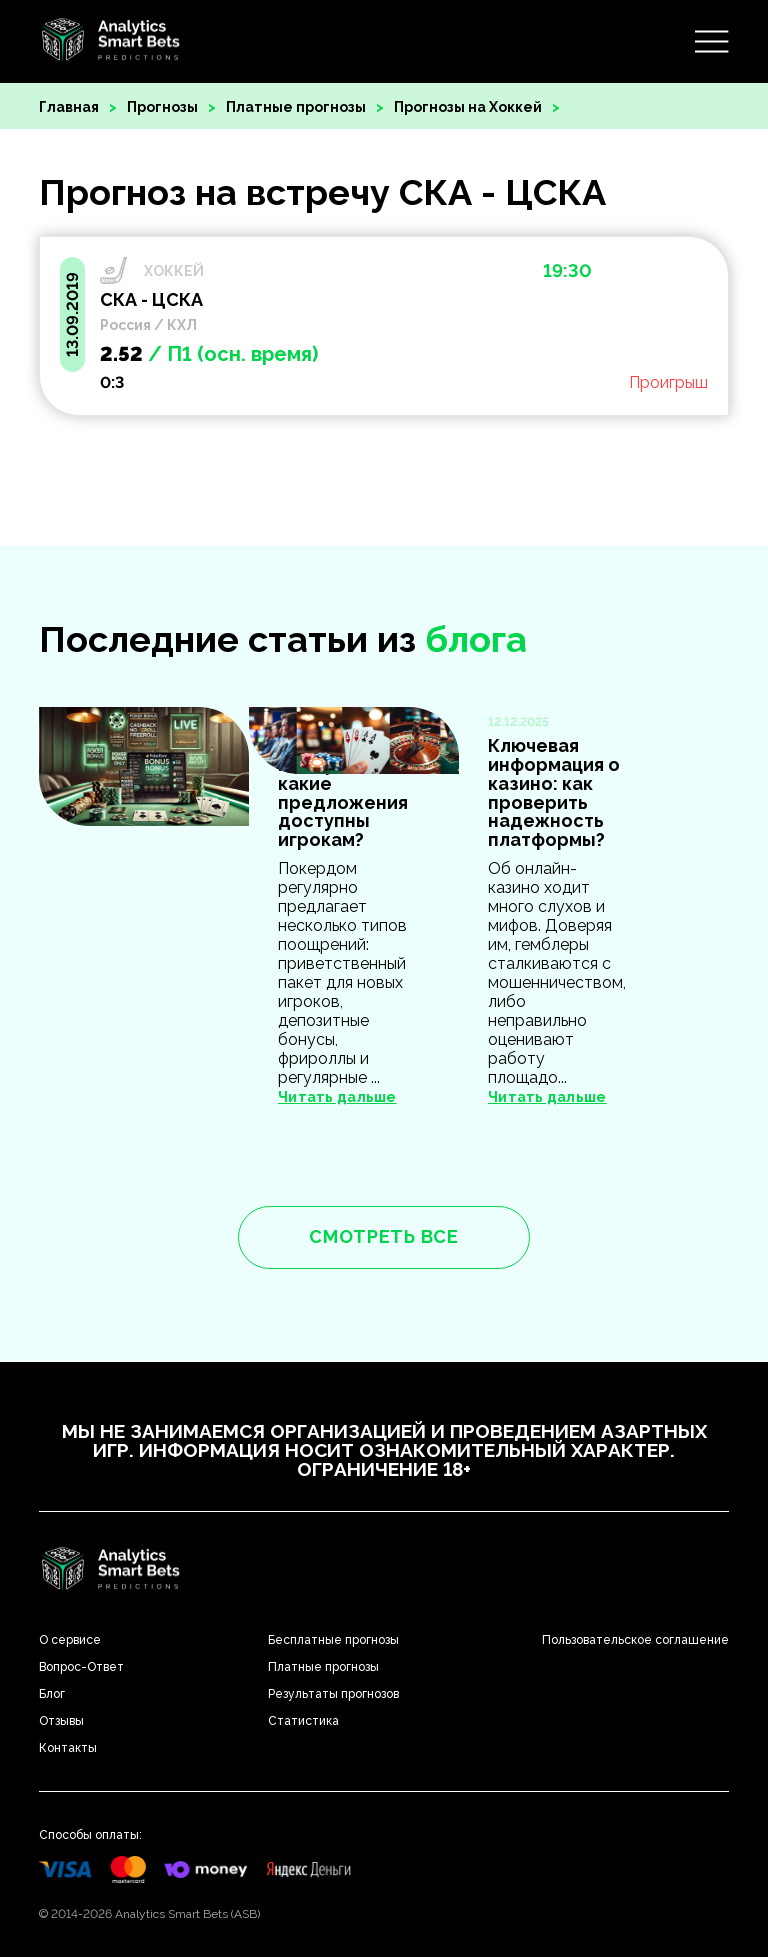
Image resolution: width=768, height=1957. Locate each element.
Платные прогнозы (296, 107)
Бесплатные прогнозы (333, 1640)
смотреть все (384, 1236)
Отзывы (61, 1721)
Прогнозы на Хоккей (468, 107)
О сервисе (70, 1640)
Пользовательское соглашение (635, 1640)
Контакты (68, 1748)
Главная (69, 107)
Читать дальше (547, 1097)
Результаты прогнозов (333, 1694)
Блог (52, 1694)
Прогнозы (162, 107)
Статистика (303, 1721)
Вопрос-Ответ (81, 1667)
